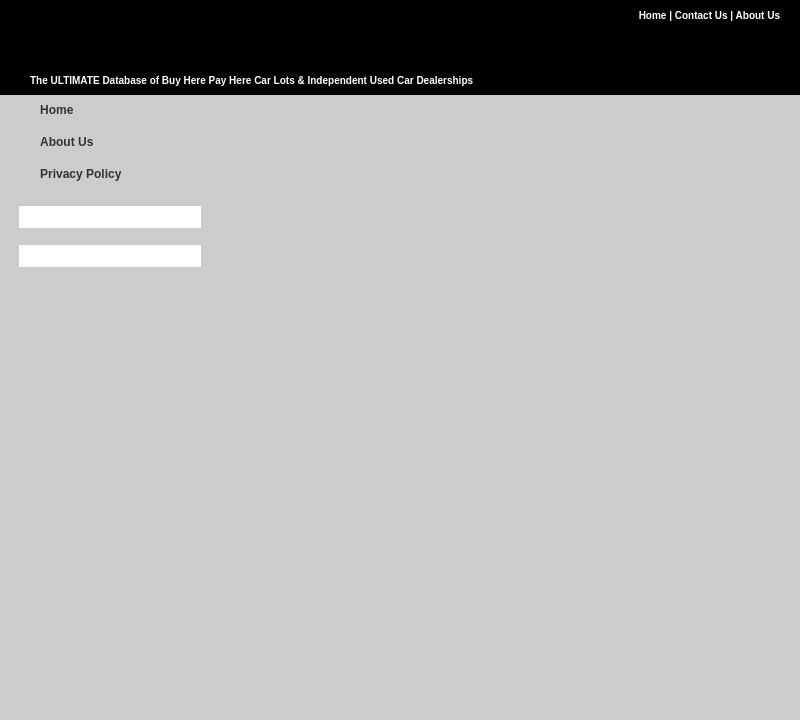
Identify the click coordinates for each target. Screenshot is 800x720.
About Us (758, 15)
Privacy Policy (80, 174)
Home (654, 15)
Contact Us (703, 15)
